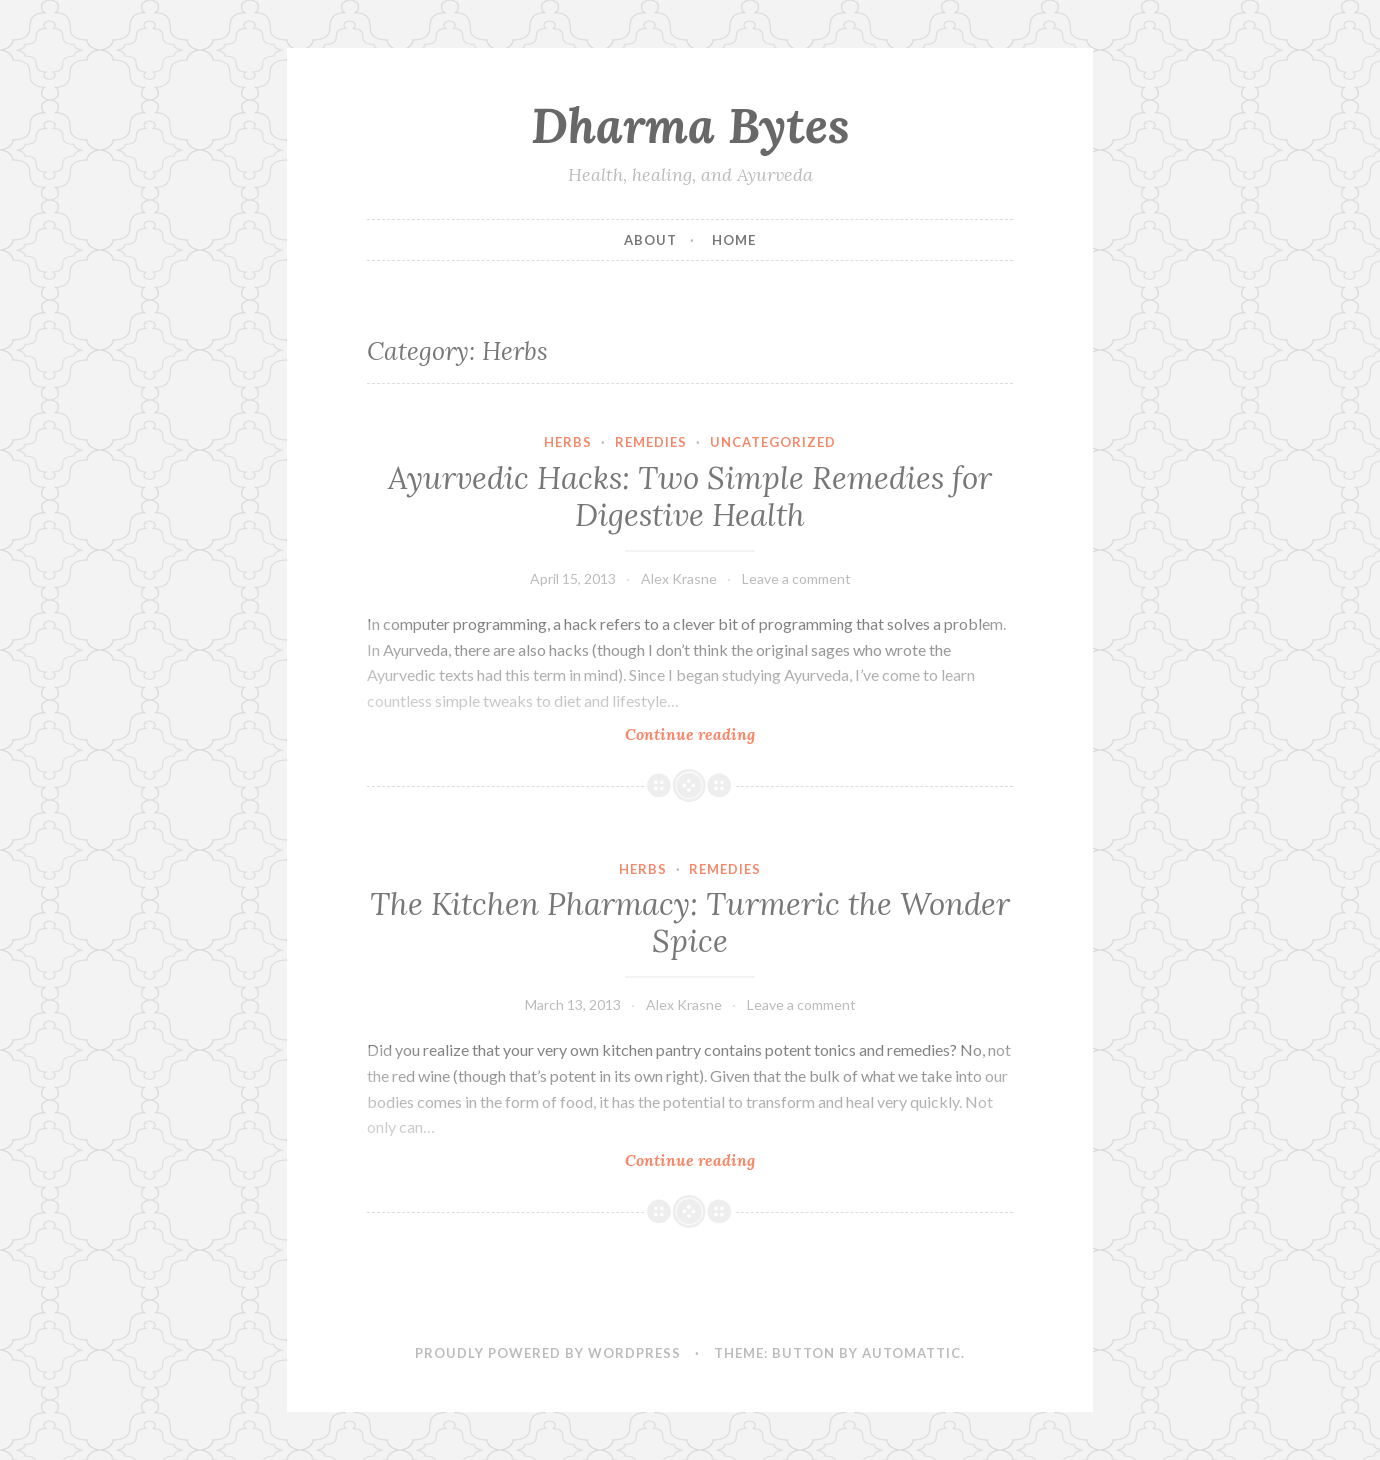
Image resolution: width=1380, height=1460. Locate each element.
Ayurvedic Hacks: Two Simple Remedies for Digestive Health (690, 497)
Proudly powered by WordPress (548, 1353)
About (650, 240)
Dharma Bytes (690, 125)
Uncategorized (773, 442)
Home (734, 240)
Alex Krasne (679, 578)
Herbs (568, 442)
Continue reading (726, 733)
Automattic (911, 1353)
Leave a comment (796, 578)
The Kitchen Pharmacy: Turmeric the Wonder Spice (690, 923)
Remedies (651, 442)
